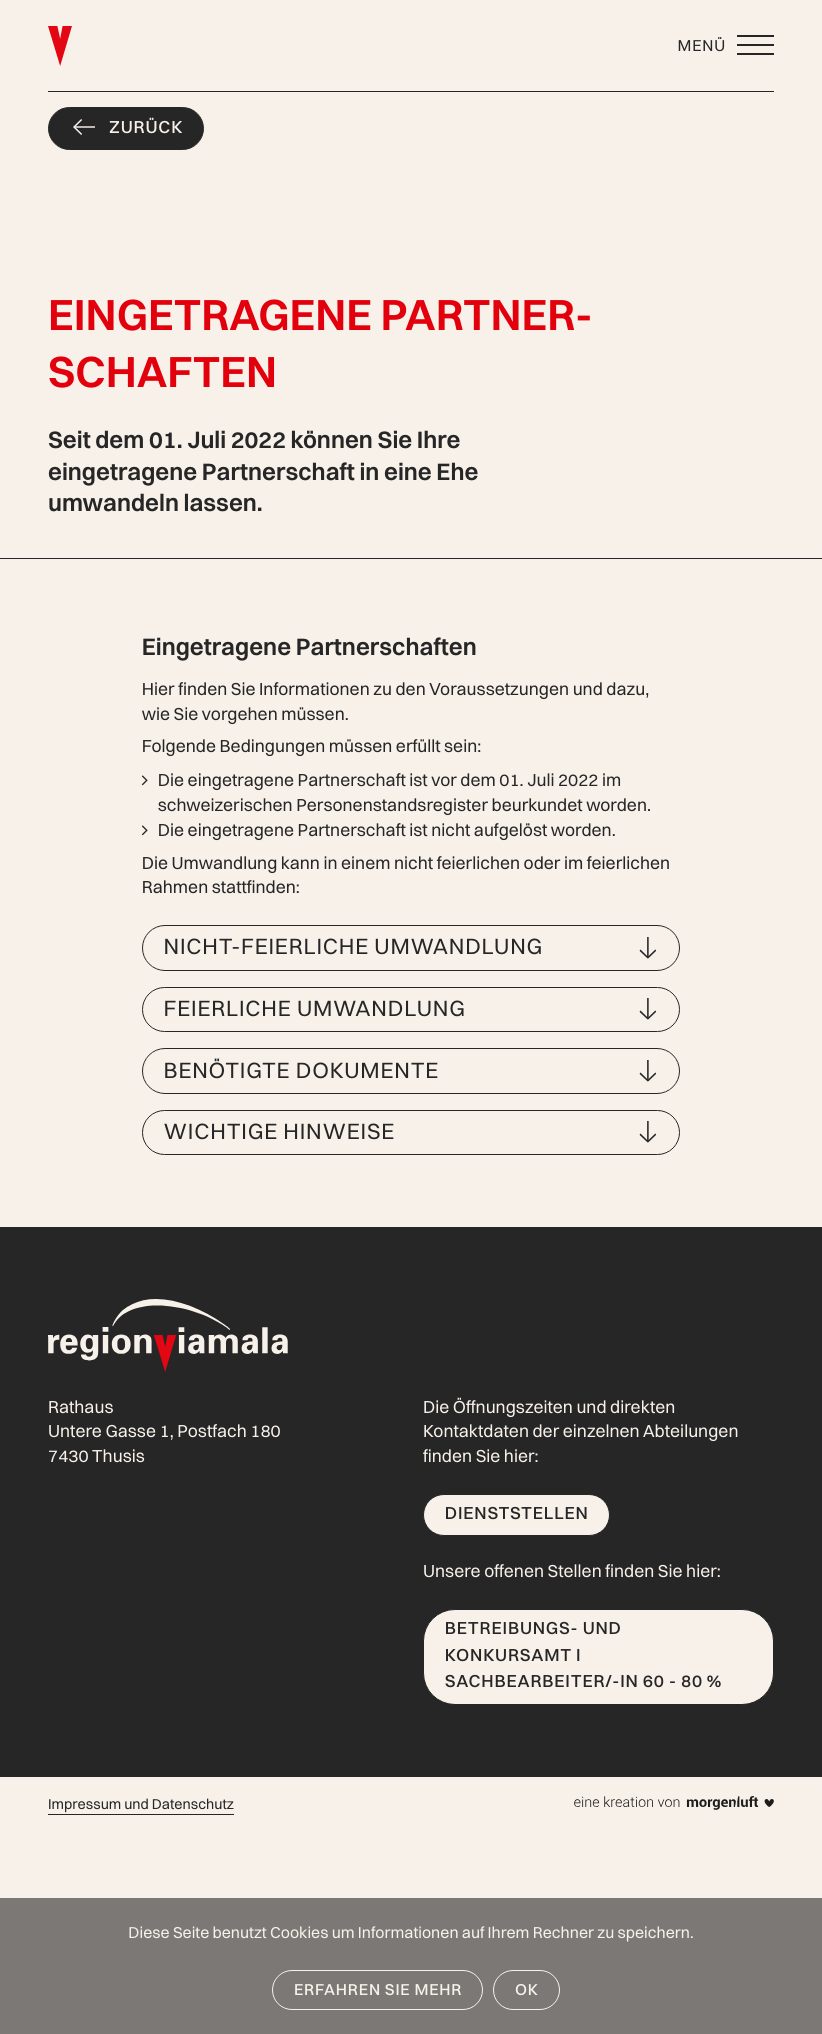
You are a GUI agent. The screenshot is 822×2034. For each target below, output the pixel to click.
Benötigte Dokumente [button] (302, 1070)
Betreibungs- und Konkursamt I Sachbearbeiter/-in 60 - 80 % (585, 1655)
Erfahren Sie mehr (378, 1989)
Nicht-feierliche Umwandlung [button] (354, 946)
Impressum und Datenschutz (141, 1804)
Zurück (146, 127)
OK (527, 1989)
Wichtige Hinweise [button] (280, 1131)
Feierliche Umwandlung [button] (315, 1008)
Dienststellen (517, 1513)
